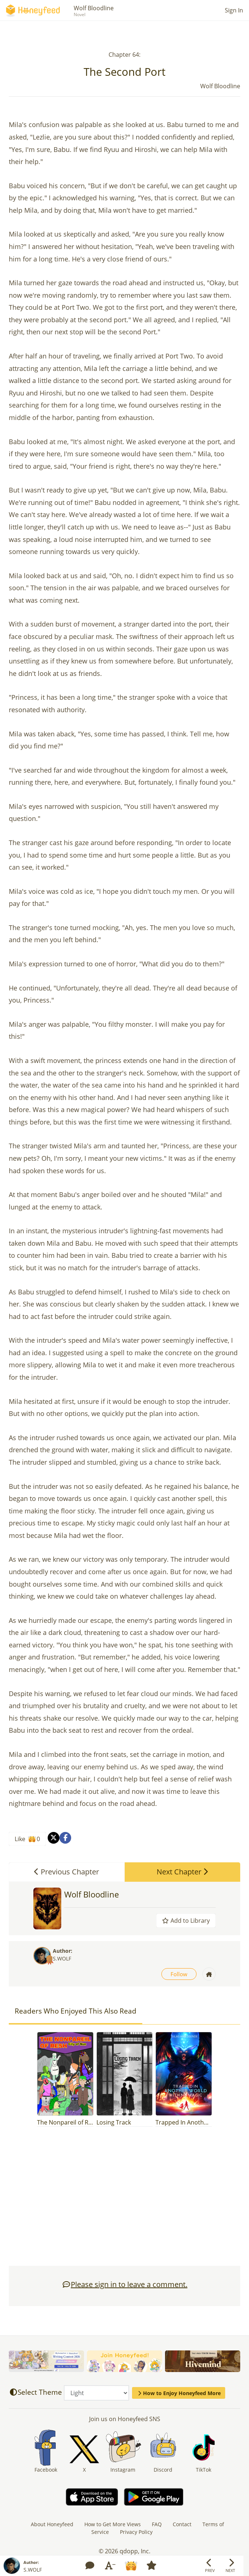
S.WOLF (62, 1958)
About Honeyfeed (52, 2524)
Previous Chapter (66, 1872)
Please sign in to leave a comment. (124, 2284)
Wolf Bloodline (94, 8)
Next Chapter (182, 1872)
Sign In (234, 10)
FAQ (157, 2524)
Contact (182, 2524)
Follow (179, 1974)
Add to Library (186, 1921)
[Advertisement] (124, 2200)
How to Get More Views (112, 2524)
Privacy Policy (136, 2531)
